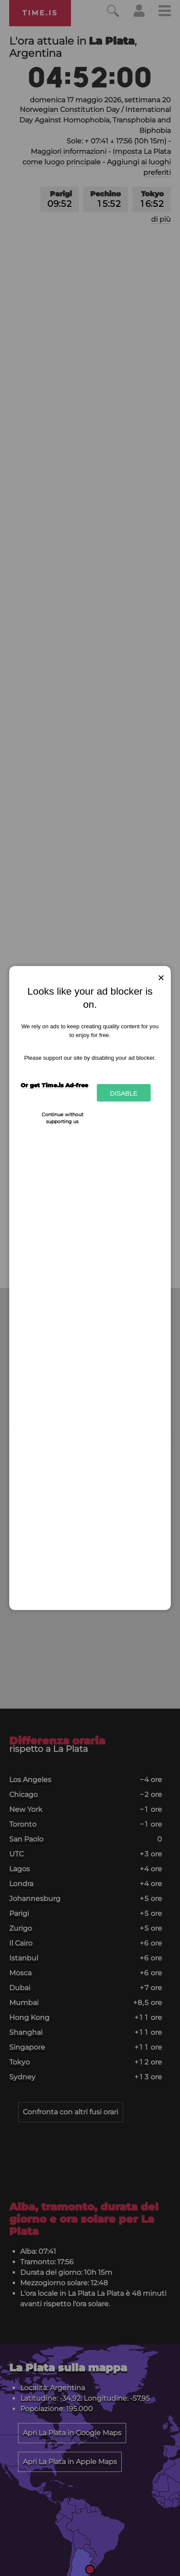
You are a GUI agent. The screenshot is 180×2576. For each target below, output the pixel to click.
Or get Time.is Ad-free (54, 1085)
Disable (124, 1093)
